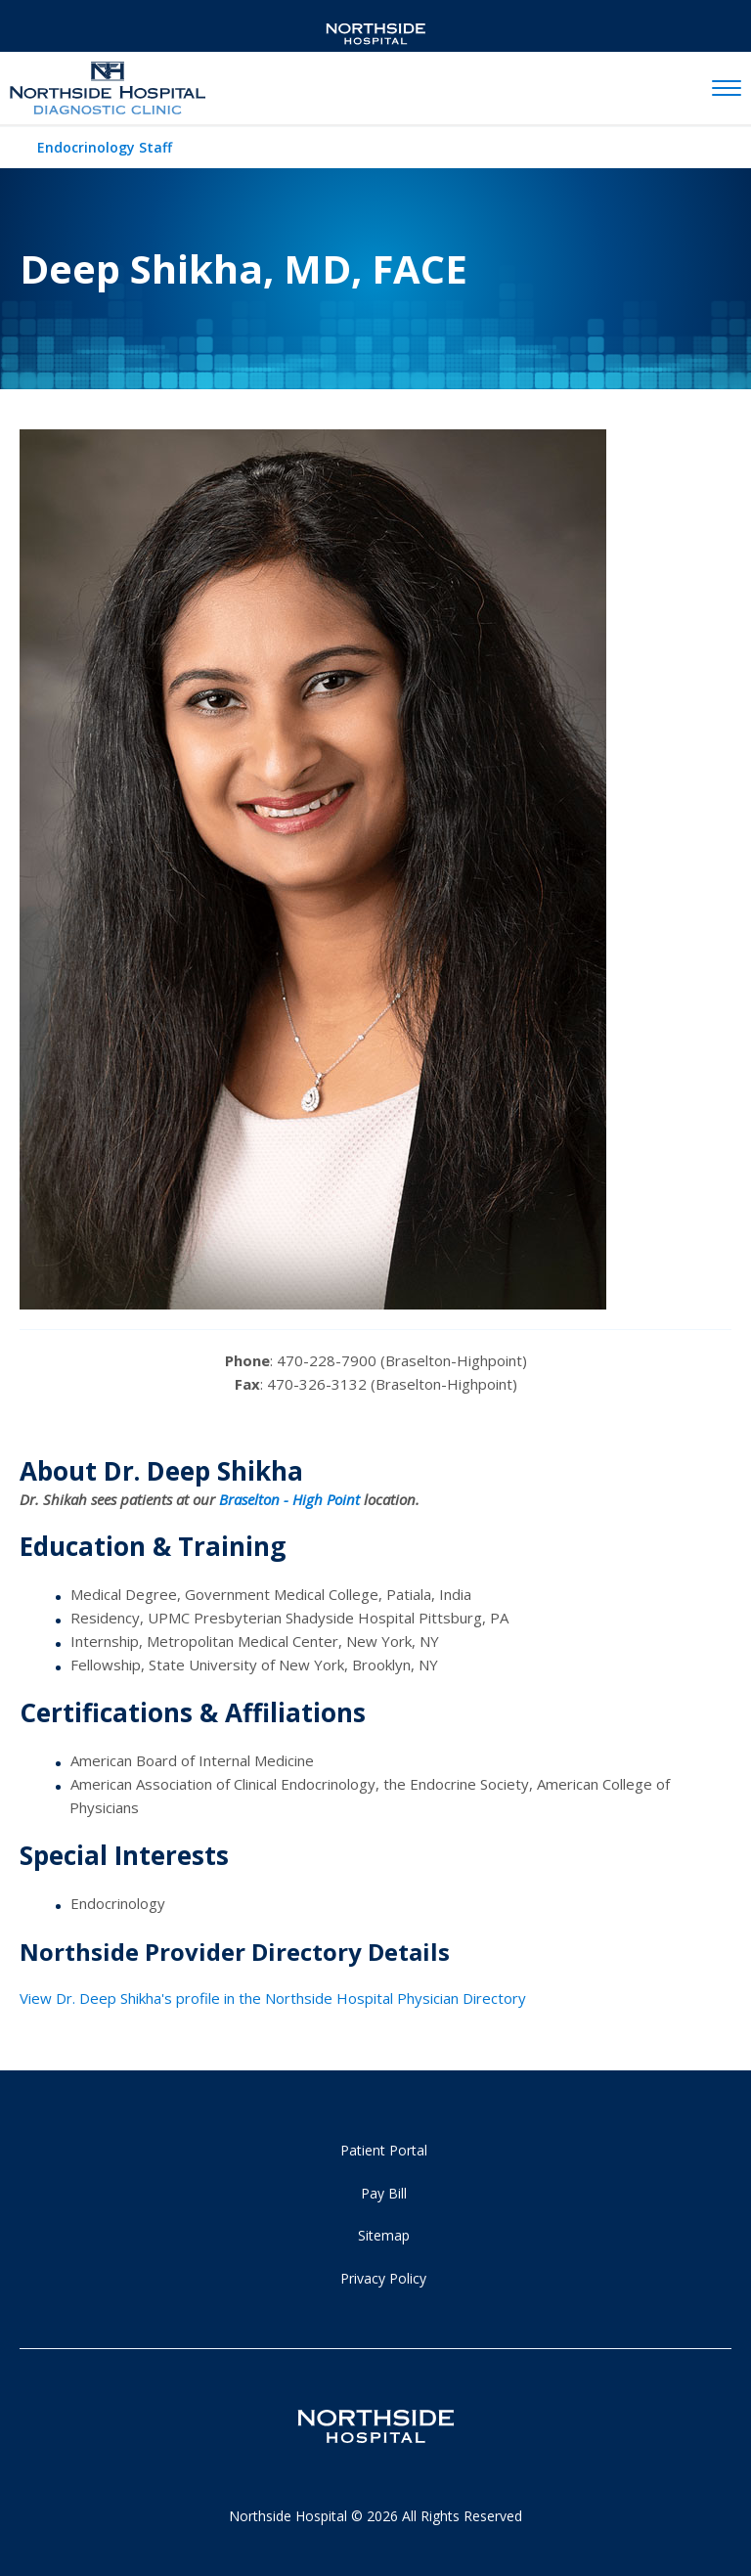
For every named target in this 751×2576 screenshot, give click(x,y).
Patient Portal (383, 2150)
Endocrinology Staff (104, 147)
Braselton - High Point (289, 1499)
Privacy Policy (383, 2278)
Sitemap (384, 2235)
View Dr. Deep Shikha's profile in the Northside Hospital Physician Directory (273, 1998)
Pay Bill (384, 2193)
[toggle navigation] (726, 89)
